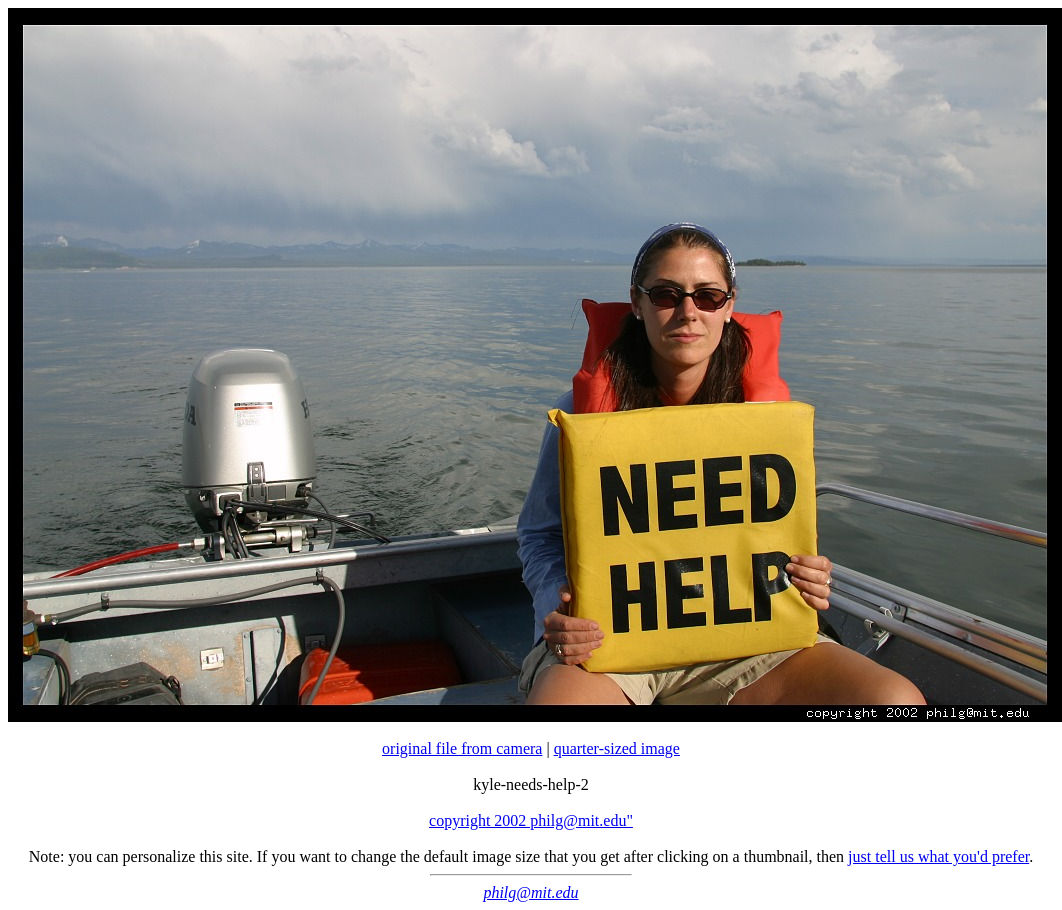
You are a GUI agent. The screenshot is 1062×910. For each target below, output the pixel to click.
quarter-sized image (617, 748)
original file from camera (462, 748)
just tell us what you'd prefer (938, 856)
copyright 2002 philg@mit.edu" (531, 820)
